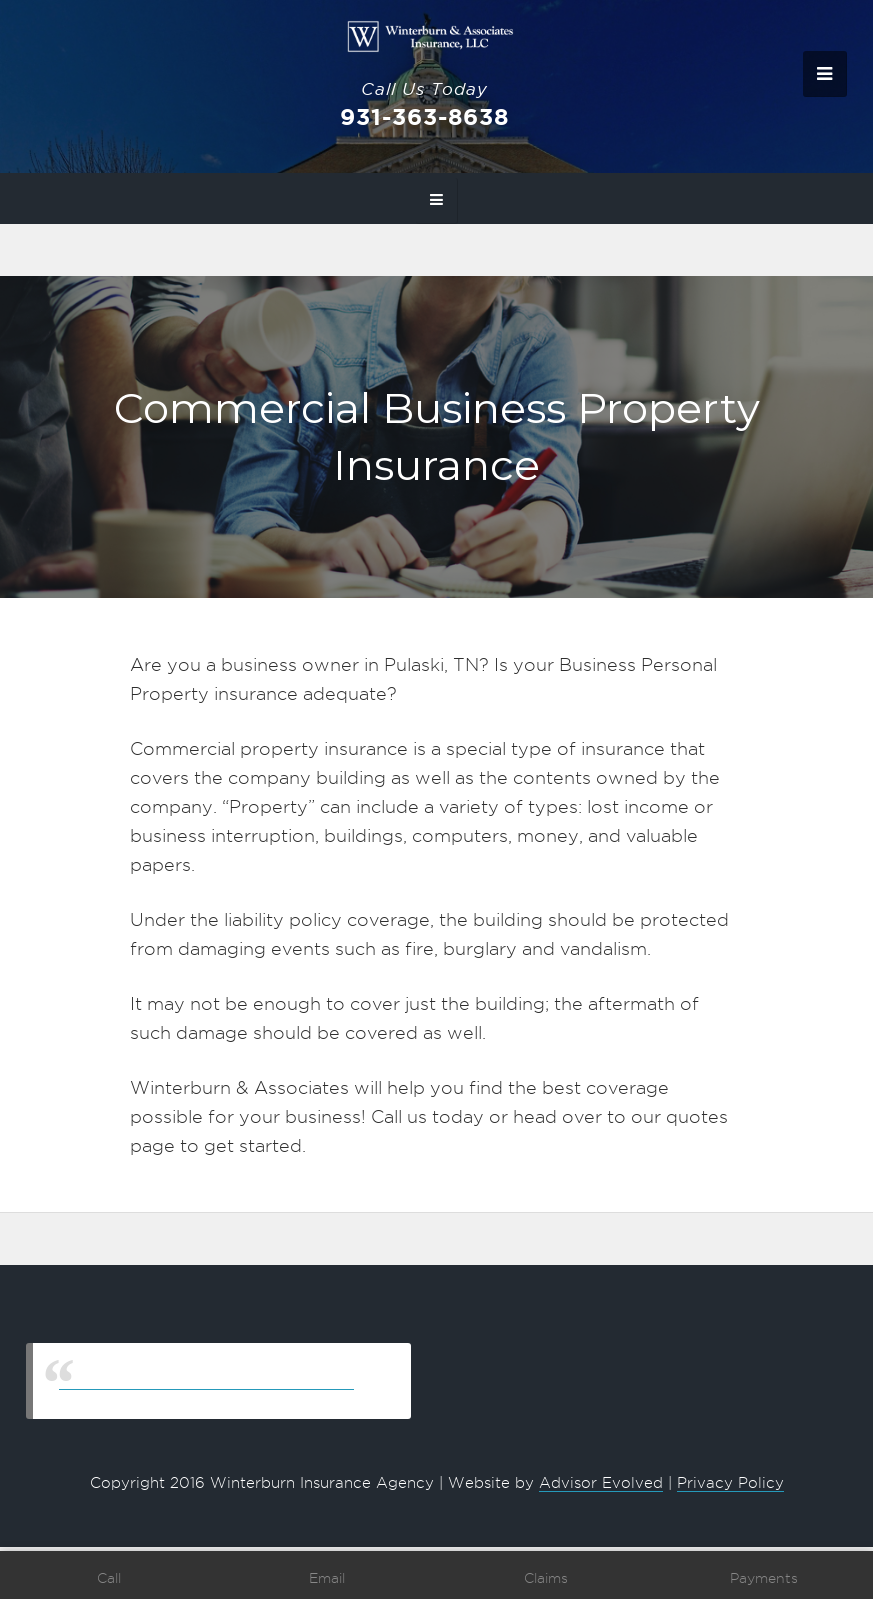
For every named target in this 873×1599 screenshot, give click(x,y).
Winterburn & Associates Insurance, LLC (206, 1380)
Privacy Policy (730, 1483)
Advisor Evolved (601, 1483)
